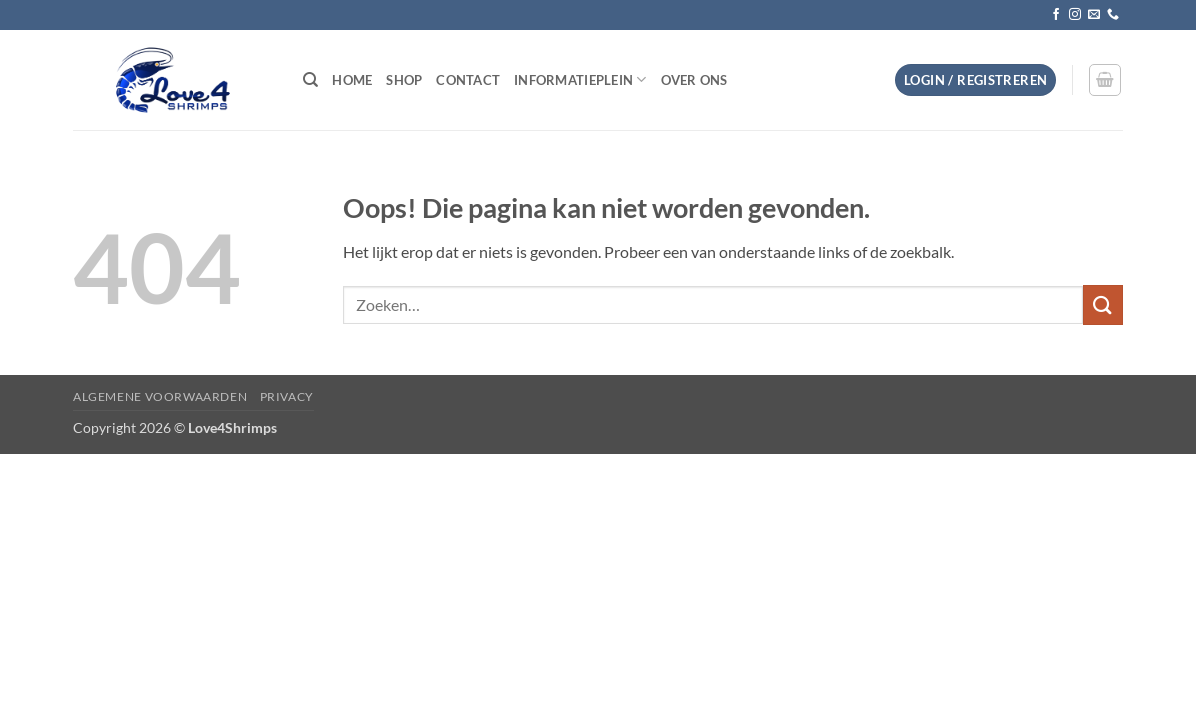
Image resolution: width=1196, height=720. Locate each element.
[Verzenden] (1103, 304)
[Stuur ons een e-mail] (1094, 15)
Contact (468, 80)
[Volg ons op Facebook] (1056, 15)
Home (352, 80)
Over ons (694, 80)
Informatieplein (580, 79)
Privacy (287, 396)
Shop (404, 80)
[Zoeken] (310, 80)
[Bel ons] (1113, 15)
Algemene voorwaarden (160, 396)
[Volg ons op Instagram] (1075, 15)
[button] (975, 80)
